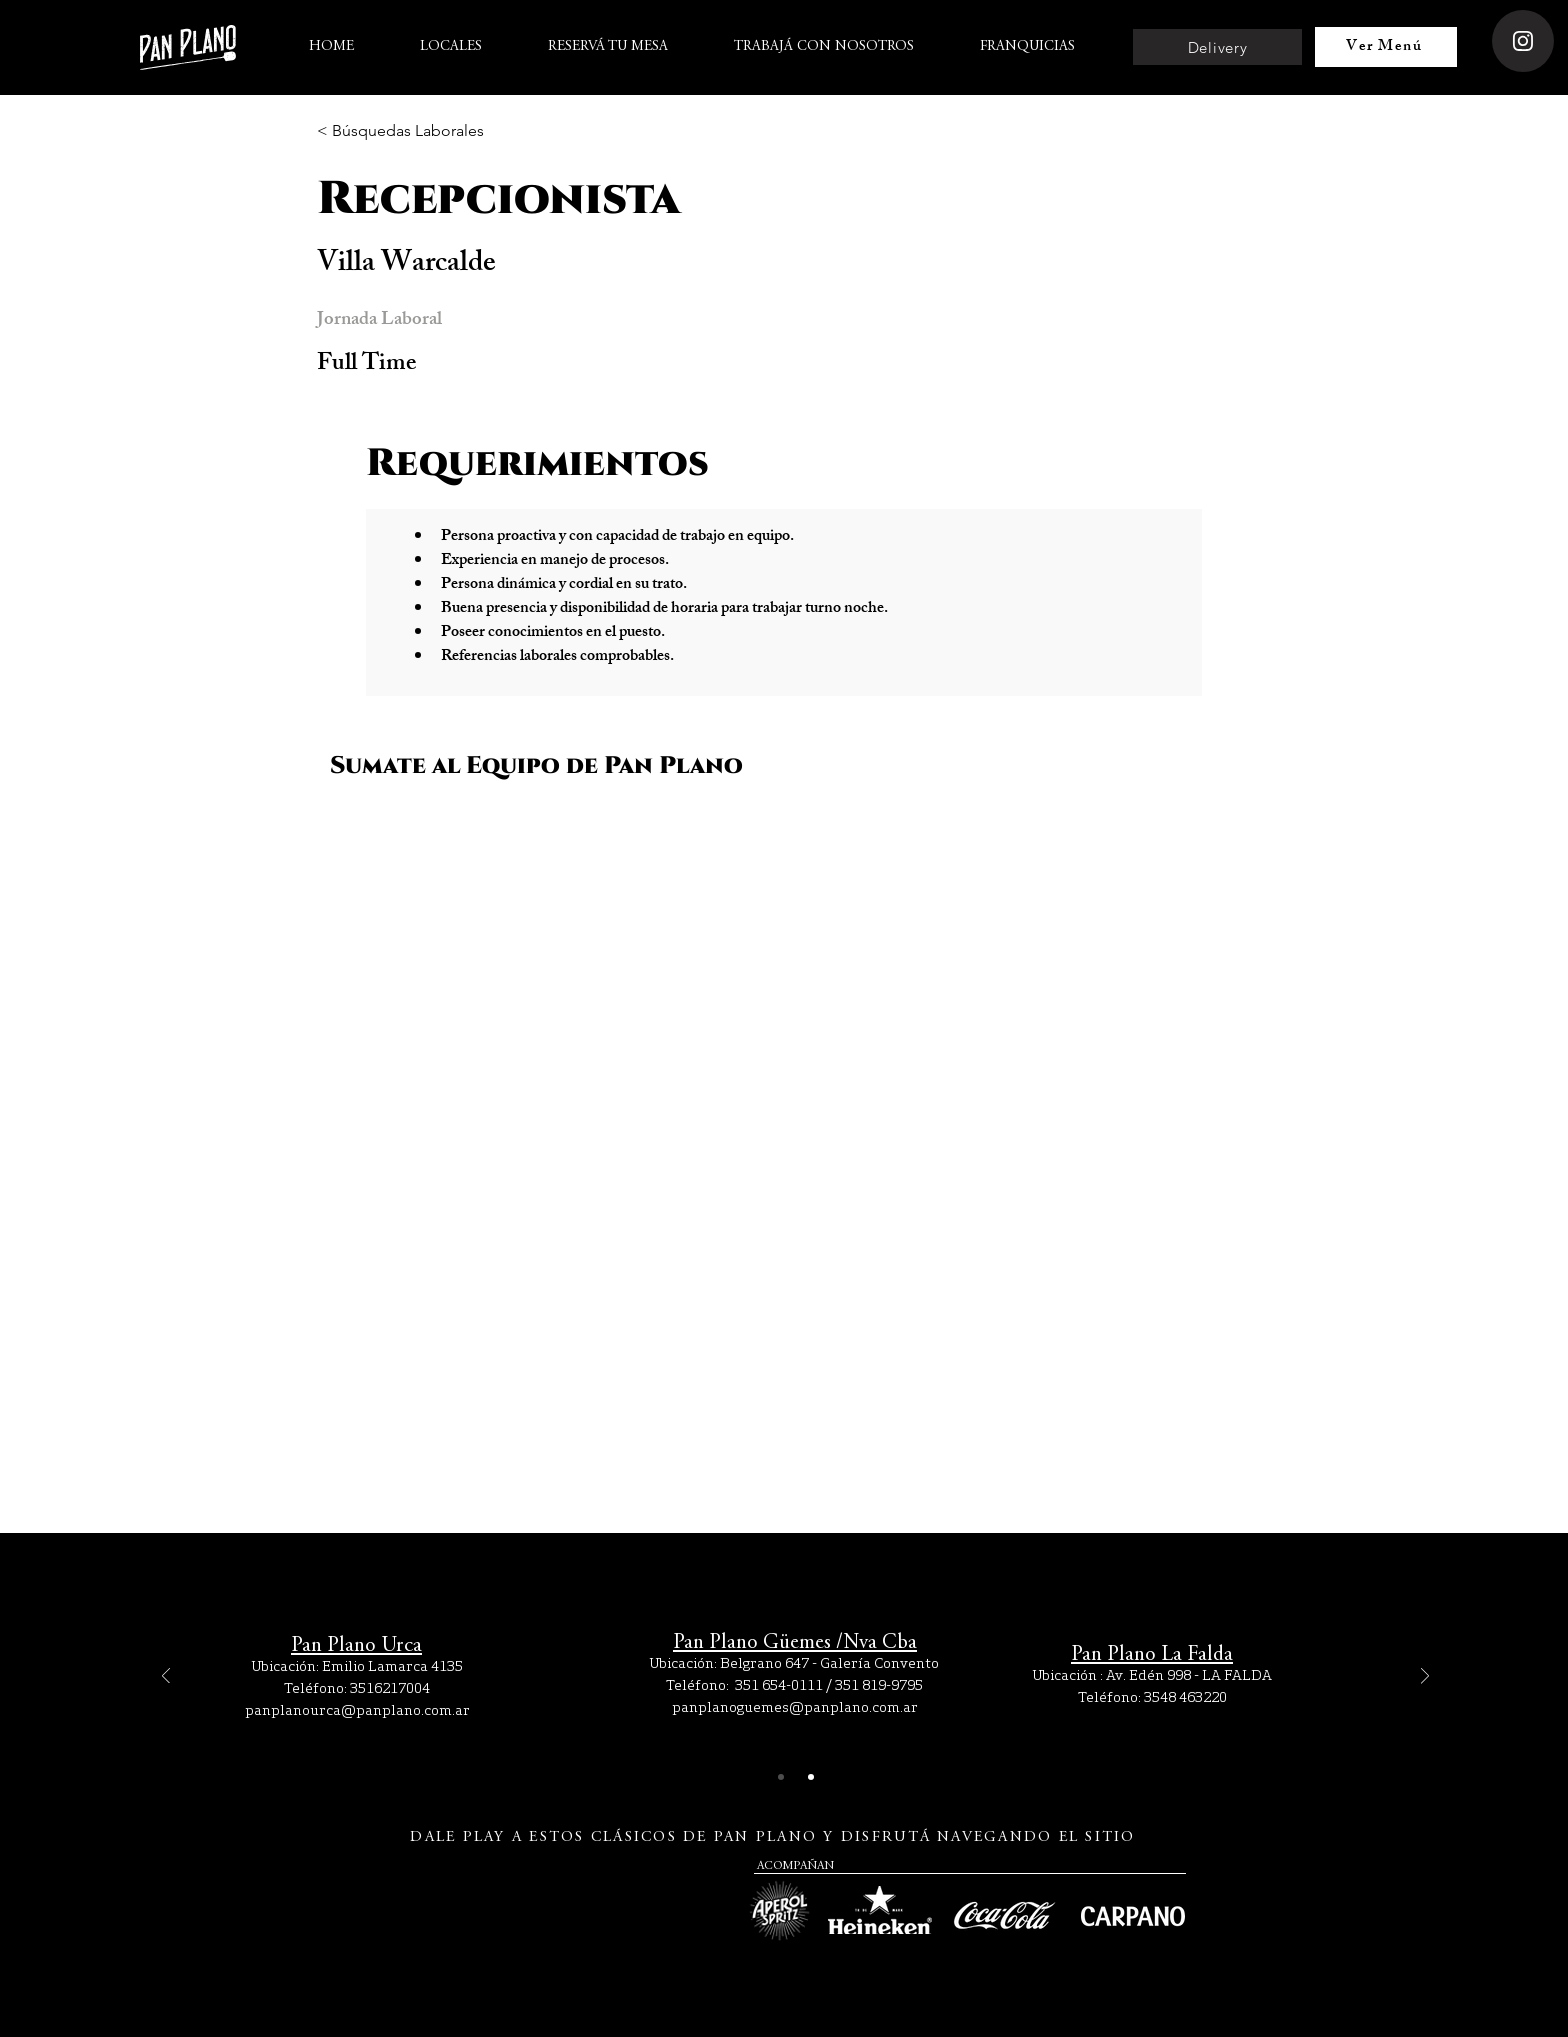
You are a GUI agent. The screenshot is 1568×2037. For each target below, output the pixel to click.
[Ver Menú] (1386, 47)
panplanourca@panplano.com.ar (357, 1710)
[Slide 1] (781, 1777)
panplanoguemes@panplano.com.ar (795, 1707)
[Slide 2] (811, 1777)
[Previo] (166, 1677)
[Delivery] (1217, 47)
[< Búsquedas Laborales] (400, 131)
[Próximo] (1425, 1677)
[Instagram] (1523, 41)
